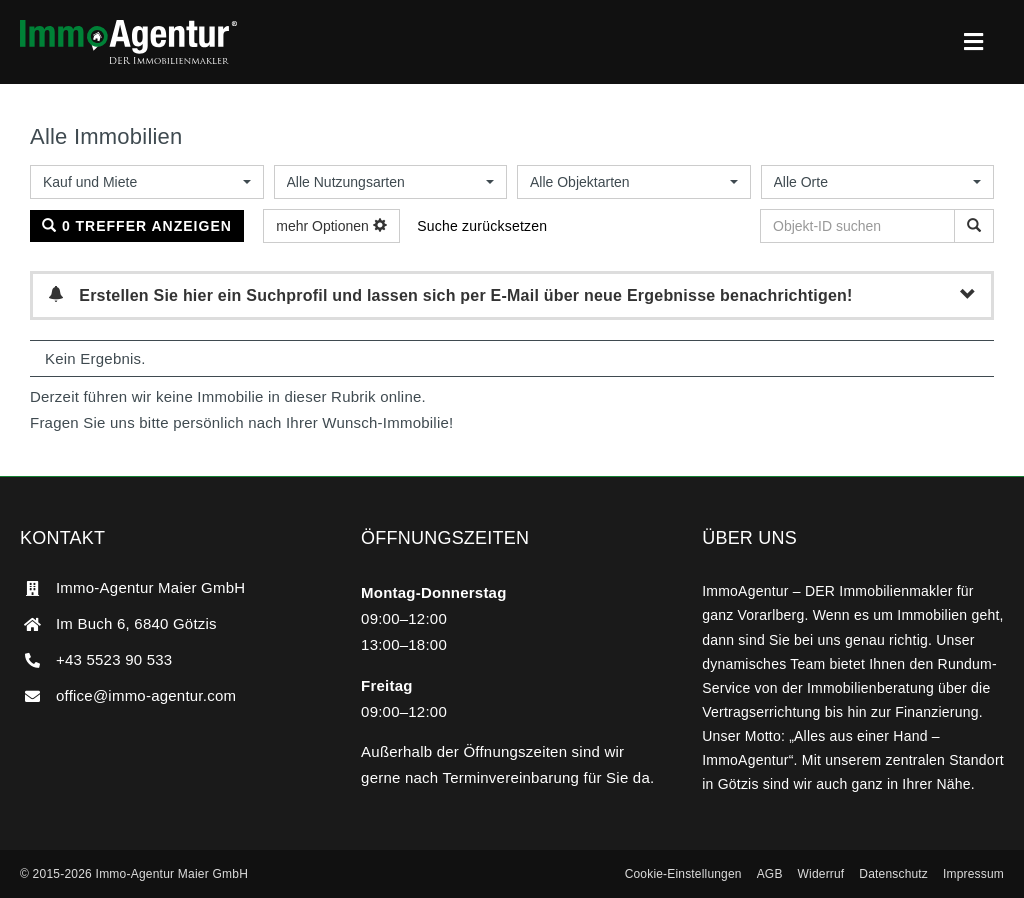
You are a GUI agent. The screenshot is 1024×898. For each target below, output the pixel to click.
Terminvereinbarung (511, 777)
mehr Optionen (331, 226)
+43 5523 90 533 (114, 659)
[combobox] (147, 182)
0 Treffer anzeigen (137, 226)
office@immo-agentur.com (146, 695)
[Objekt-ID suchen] (974, 226)
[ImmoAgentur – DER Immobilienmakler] (128, 27)
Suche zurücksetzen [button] (482, 226)
